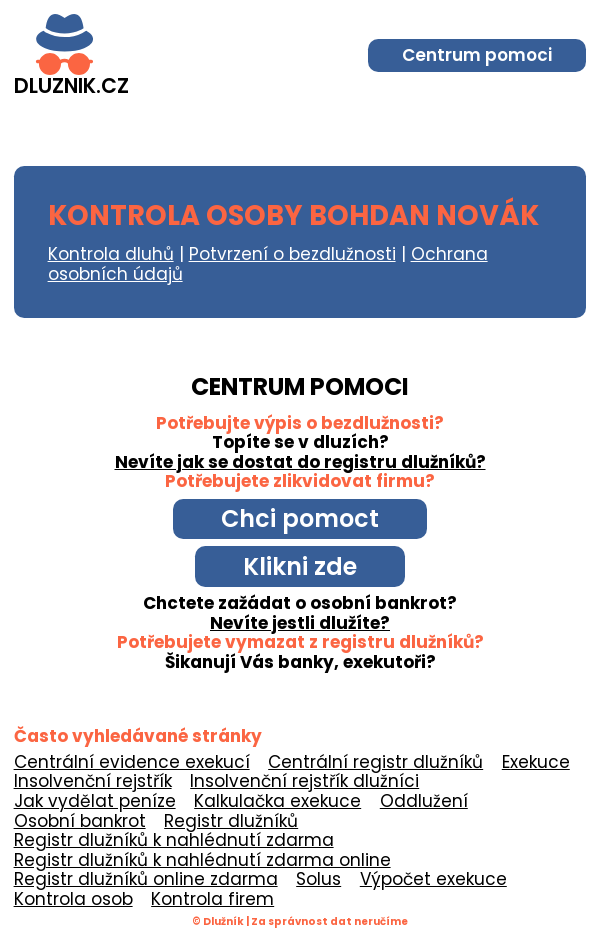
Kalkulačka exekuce (277, 801)
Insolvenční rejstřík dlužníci (304, 781)
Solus (318, 879)
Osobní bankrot (80, 821)
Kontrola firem (212, 899)
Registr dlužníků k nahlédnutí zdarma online (202, 860)
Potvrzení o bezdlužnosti (292, 254)
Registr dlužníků (231, 821)
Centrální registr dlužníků (375, 762)
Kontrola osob (73, 899)
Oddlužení (424, 801)
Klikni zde (300, 566)
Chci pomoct (300, 518)
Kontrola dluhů (111, 254)
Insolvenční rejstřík (93, 781)
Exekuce (536, 762)
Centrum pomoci (477, 55)
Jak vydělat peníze (95, 801)
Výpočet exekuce (433, 879)
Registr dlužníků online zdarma (146, 879)
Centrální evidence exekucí (132, 762)
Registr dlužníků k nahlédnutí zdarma (174, 840)
